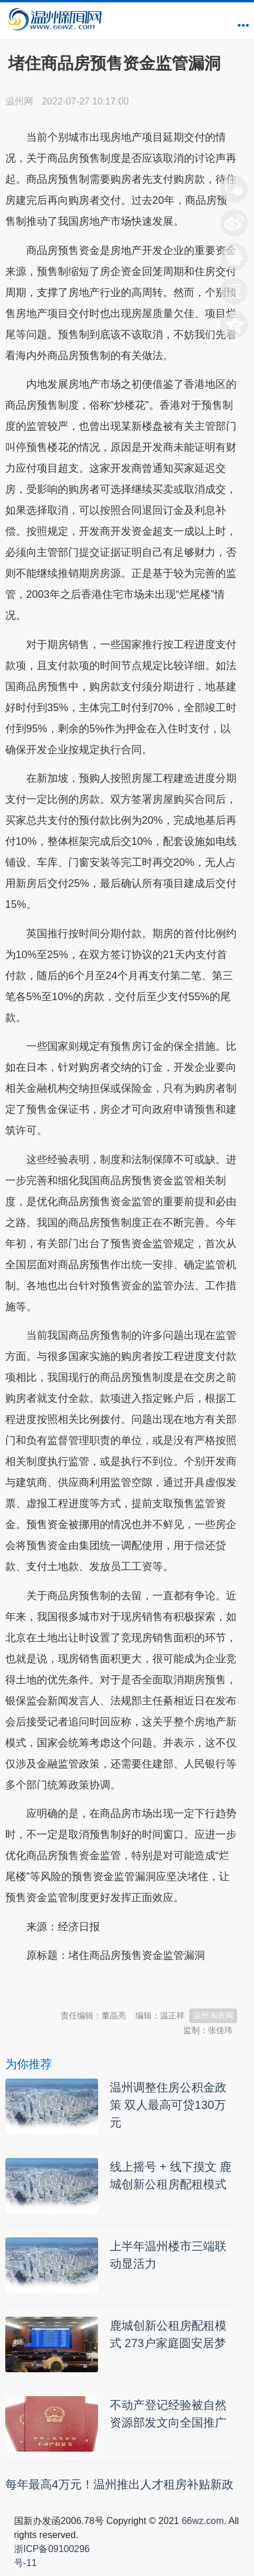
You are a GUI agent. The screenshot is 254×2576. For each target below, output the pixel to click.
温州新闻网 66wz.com (109, 1984)
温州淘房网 (213, 2015)
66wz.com (203, 2521)
